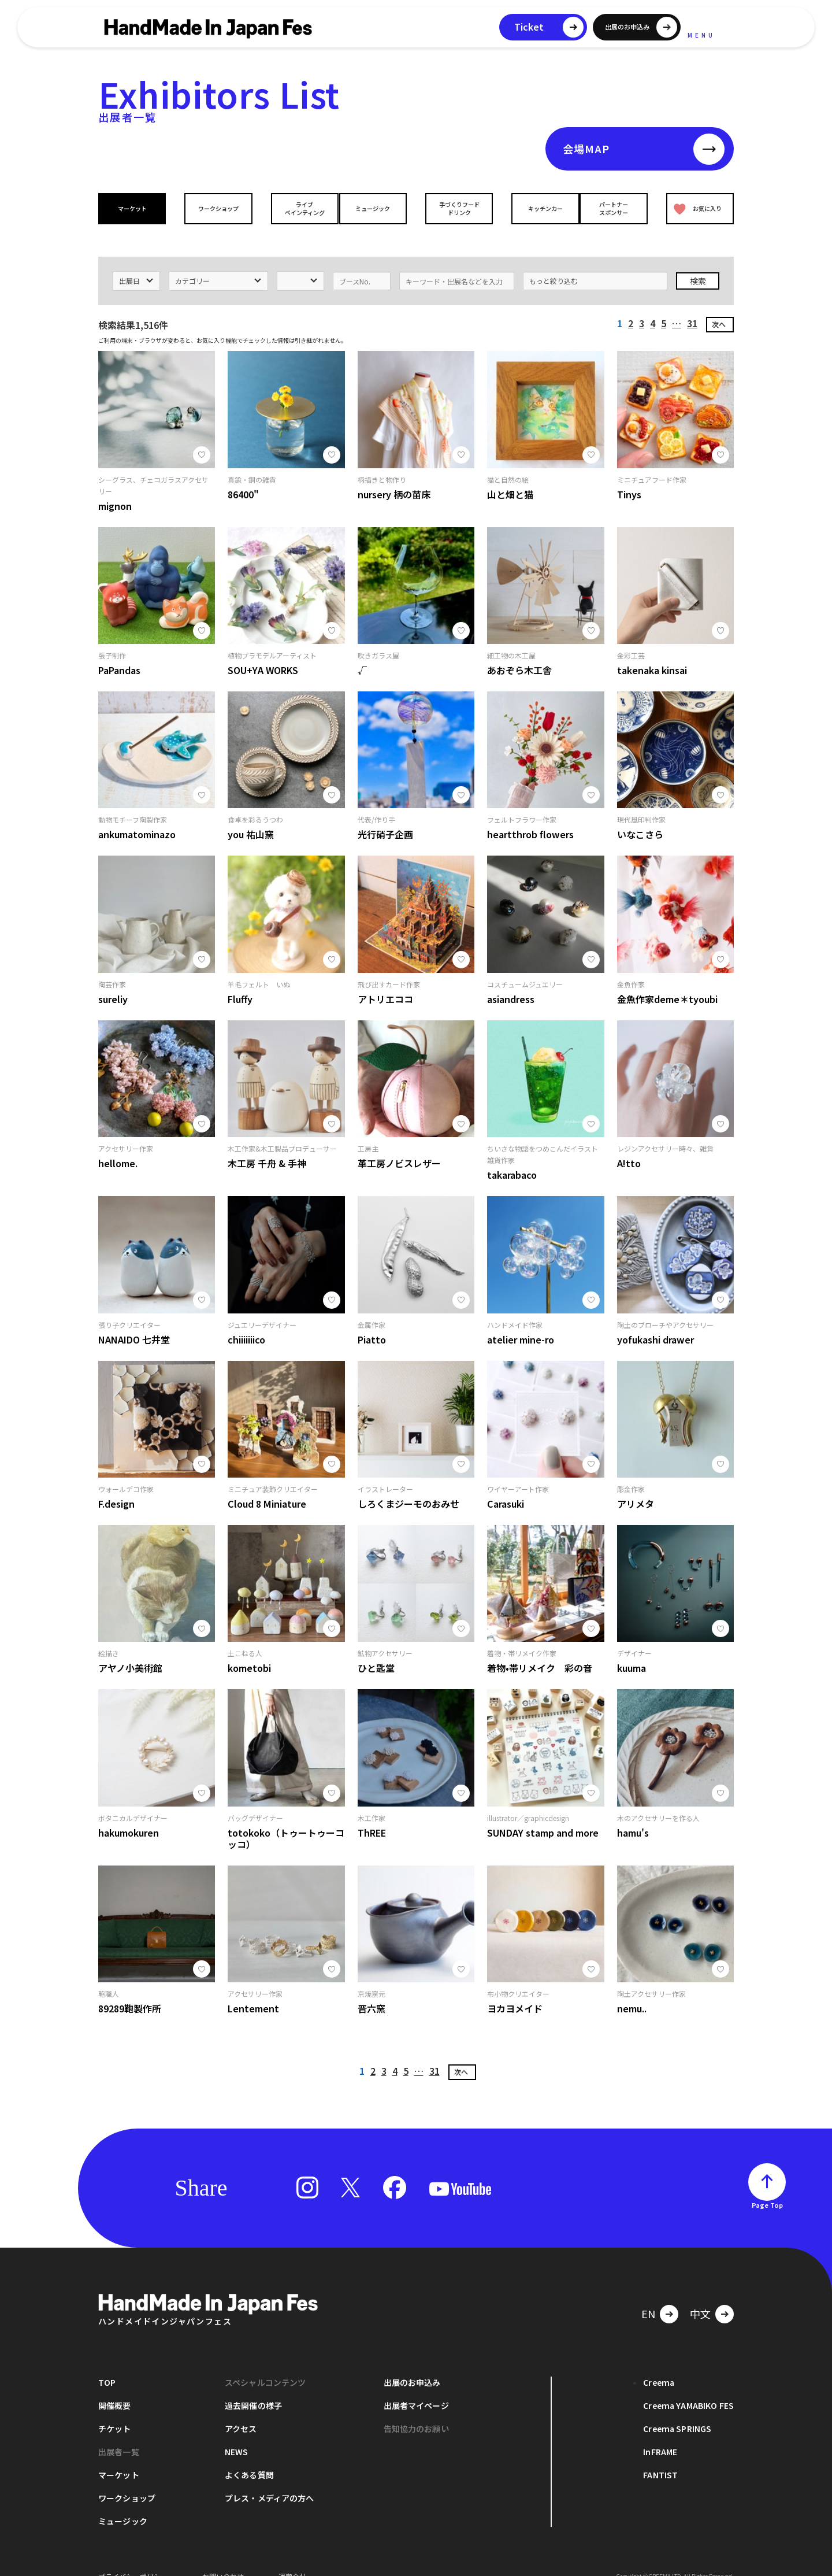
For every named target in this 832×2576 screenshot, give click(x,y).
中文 (700, 2295)
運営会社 (292, 2558)
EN (648, 2295)
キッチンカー (536, 208)
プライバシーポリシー (133, 2558)
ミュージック (376, 208)
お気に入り (695, 208)
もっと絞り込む (553, 263)
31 (692, 305)
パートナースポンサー (616, 208)
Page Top (767, 2187)
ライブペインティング (296, 208)
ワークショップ (215, 208)
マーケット (135, 208)
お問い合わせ (223, 2558)
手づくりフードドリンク (456, 208)
